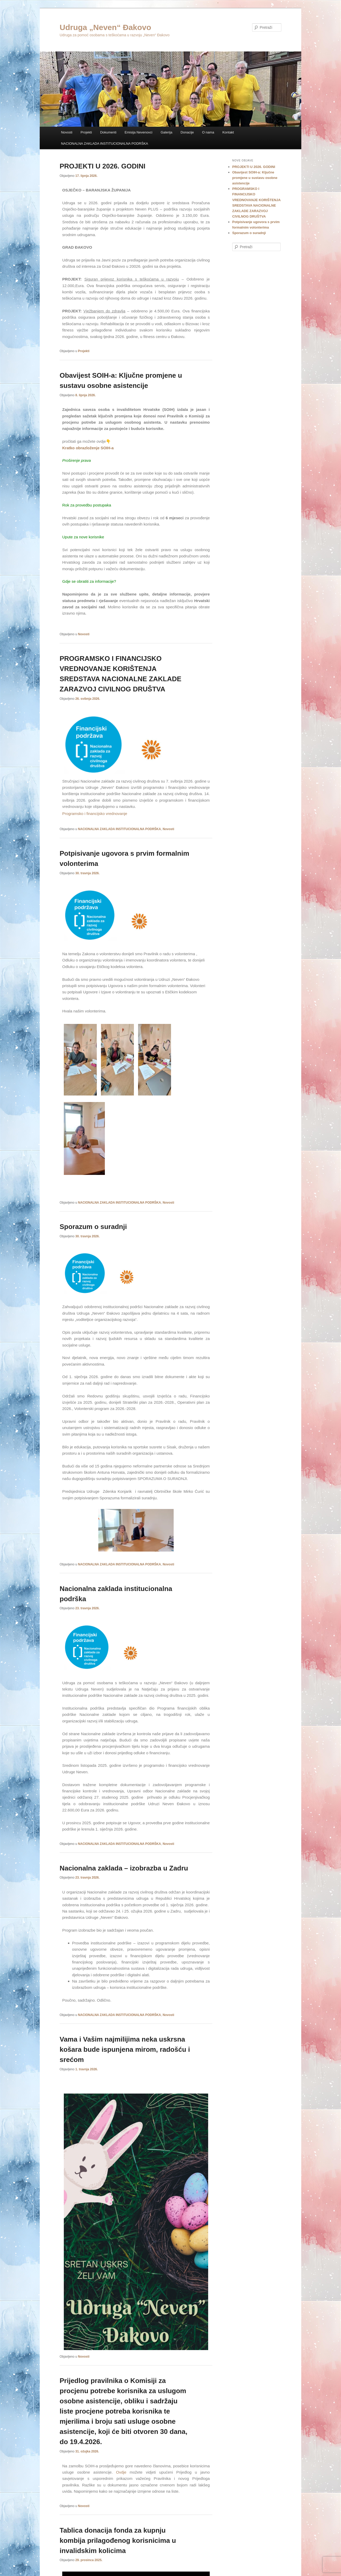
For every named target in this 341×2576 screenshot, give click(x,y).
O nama (208, 132)
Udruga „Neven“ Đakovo (105, 27)
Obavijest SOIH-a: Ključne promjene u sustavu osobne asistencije (254, 177)
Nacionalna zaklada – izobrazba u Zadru (124, 1868)
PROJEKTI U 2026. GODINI (102, 166)
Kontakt (228, 132)
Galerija (166, 132)
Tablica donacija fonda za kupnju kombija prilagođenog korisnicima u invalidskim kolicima (118, 2540)
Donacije (187, 132)
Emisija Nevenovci (138, 132)
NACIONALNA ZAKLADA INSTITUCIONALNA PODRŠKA (104, 143)
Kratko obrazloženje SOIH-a (88, 448)
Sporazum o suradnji (93, 1227)
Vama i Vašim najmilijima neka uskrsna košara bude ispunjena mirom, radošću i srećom (125, 2049)
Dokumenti (108, 132)
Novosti (66, 132)
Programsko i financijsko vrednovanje (94, 813)
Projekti (86, 132)
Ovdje (121, 2472)
